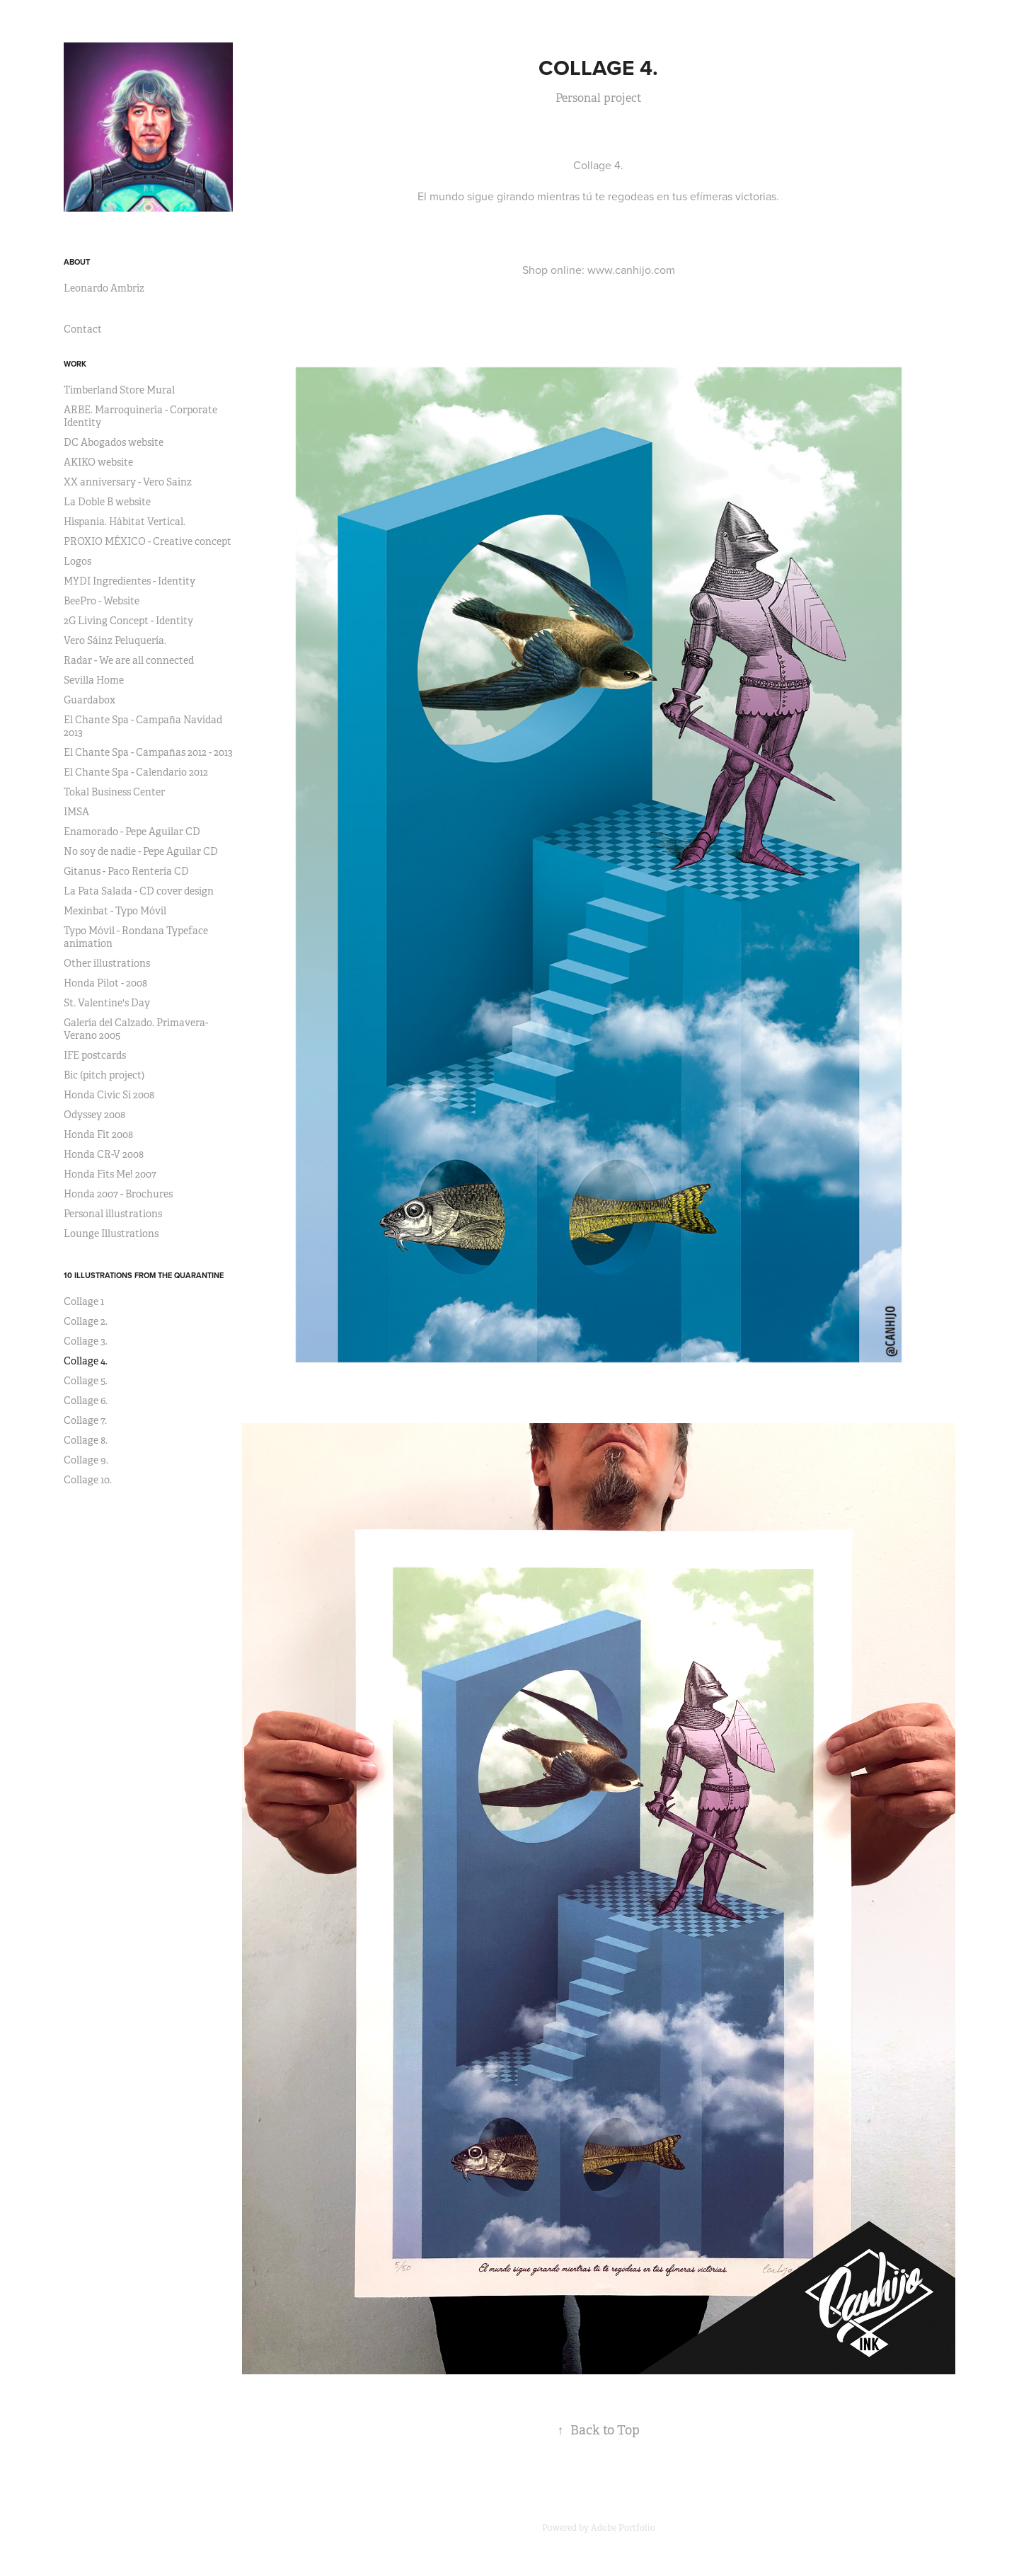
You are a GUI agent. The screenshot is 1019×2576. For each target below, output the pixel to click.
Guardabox (89, 700)
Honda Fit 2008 (98, 1134)
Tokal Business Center (114, 792)
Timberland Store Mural (119, 390)
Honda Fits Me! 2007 (110, 1174)
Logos (77, 561)
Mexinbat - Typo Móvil (115, 910)
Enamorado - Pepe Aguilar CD (132, 831)
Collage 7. (85, 1420)
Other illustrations (107, 963)
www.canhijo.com (631, 269)
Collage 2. (86, 1321)
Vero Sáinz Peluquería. (115, 640)
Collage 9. (86, 1460)
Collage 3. (86, 1341)
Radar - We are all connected (129, 660)
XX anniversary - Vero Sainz (128, 482)
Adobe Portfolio (623, 2528)
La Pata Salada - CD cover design (139, 891)
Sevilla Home (94, 680)
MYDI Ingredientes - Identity (129, 581)
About (77, 262)
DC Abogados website (113, 442)
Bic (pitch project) (104, 1075)
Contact (83, 329)
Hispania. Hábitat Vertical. (124, 521)
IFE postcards (95, 1055)
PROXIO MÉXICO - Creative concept (147, 541)
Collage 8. (86, 1440)
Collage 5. (86, 1380)
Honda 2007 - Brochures (118, 1194)
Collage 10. (88, 1479)
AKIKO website (98, 462)
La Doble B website (107, 501)
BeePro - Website (101, 600)
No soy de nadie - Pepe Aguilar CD (141, 851)
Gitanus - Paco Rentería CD (126, 871)
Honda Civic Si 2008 (109, 1094)
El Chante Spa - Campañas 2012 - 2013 (148, 752)
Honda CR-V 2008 (104, 1154)
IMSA (76, 811)
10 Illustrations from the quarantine (144, 1275)
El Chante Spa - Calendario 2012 (136, 772)
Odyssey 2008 (94, 1114)
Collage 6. (86, 1400)
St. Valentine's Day (107, 1002)
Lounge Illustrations (111, 1233)
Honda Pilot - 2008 (105, 983)
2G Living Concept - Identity (128, 620)
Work (75, 363)
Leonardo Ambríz (104, 288)
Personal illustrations (113, 1213)
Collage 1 (84, 1301)
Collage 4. (86, 1361)
